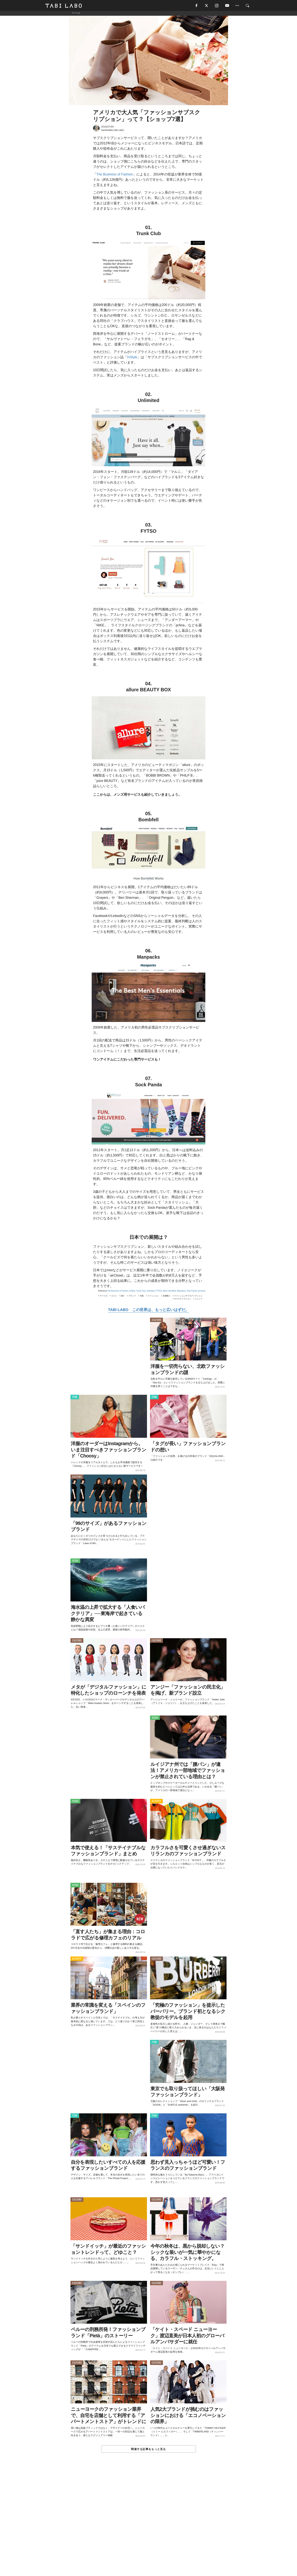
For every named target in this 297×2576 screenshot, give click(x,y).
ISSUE (75, 1561)
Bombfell (172, 1292)
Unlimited (150, 1292)
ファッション (153, 1297)
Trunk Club (140, 1292)
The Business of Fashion (114, 175)
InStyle (132, 358)
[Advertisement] (148, 2523)
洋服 (142, 1297)
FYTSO (158, 1292)
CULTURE (156, 1321)
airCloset (201, 1292)
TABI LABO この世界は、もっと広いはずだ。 (148, 1311)
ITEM (74, 1398)
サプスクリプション (182, 1300)
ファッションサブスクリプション (188, 1297)
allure (165, 1292)
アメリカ (103, 1297)
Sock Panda (192, 1292)
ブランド (132, 1297)
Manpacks (181, 1292)
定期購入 (166, 1297)
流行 (122, 1297)
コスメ (114, 1297)
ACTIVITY (156, 1802)
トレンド (198, 1300)
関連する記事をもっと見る (148, 2450)
